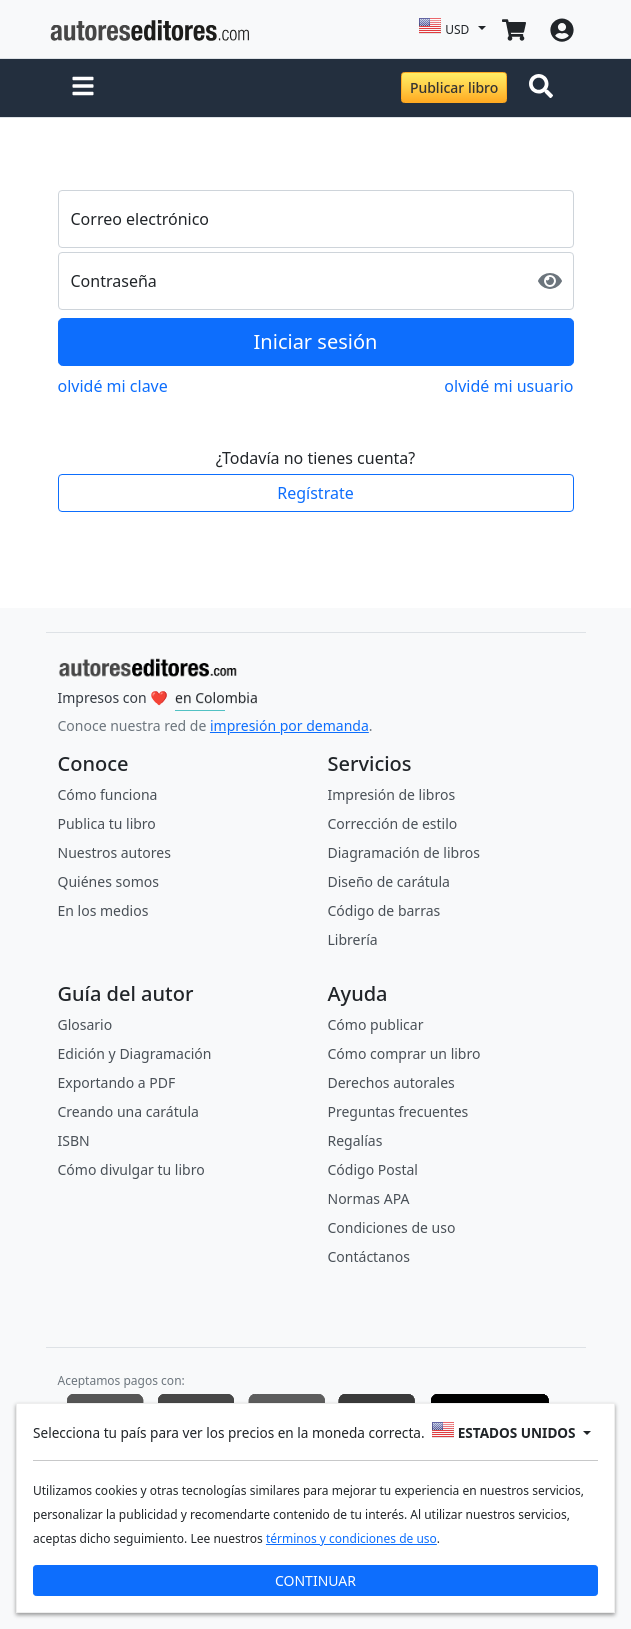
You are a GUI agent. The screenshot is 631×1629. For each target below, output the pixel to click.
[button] (83, 88)
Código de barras (384, 910)
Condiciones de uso (392, 1227)
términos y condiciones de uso (351, 1537)
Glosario (85, 1024)
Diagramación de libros (404, 852)
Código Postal (373, 1169)
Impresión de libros (392, 794)
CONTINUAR (315, 1579)
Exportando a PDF (117, 1082)
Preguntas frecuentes (398, 1111)
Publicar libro (454, 87)
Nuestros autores (114, 852)
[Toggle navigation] (545, 88)
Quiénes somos (108, 881)
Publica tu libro (107, 823)
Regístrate (315, 493)
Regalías (355, 1140)
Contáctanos (369, 1256)
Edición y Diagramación (135, 1053)
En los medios (103, 910)
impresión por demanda (289, 725)
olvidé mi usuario (508, 386)
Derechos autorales (391, 1082)
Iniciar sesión (316, 341)
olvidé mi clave (113, 386)
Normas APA (369, 1198)
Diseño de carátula (389, 881)
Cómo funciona (108, 794)
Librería (353, 939)
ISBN (74, 1140)
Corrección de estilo (393, 823)
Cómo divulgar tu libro (131, 1169)
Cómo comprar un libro (404, 1053)
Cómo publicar (376, 1024)
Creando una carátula (128, 1111)
